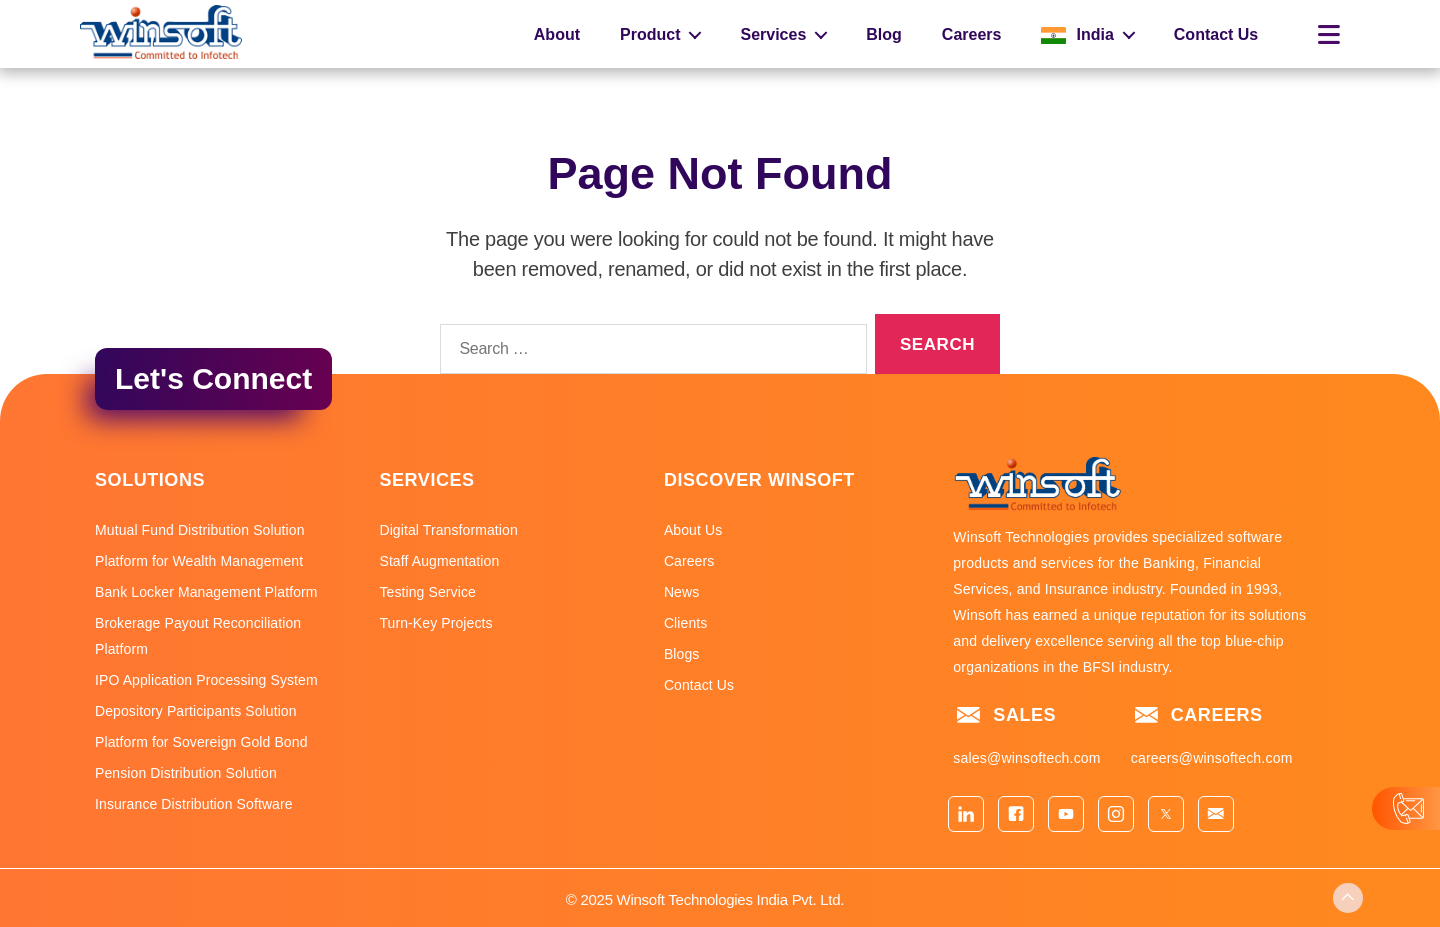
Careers (972, 34)
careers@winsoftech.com (1212, 758)
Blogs (682, 654)
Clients (686, 623)
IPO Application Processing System (206, 680)
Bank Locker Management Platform (206, 592)
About (557, 34)
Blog (884, 34)
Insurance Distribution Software (194, 804)
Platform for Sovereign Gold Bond (201, 742)
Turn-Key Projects (435, 623)
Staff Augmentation (439, 561)
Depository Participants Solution (196, 711)
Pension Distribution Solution (186, 773)
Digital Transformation (448, 530)
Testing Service (427, 592)
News (681, 592)
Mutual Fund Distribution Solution (200, 530)
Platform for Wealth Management (199, 561)
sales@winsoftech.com (1026, 758)
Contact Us (1216, 34)
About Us (693, 530)
